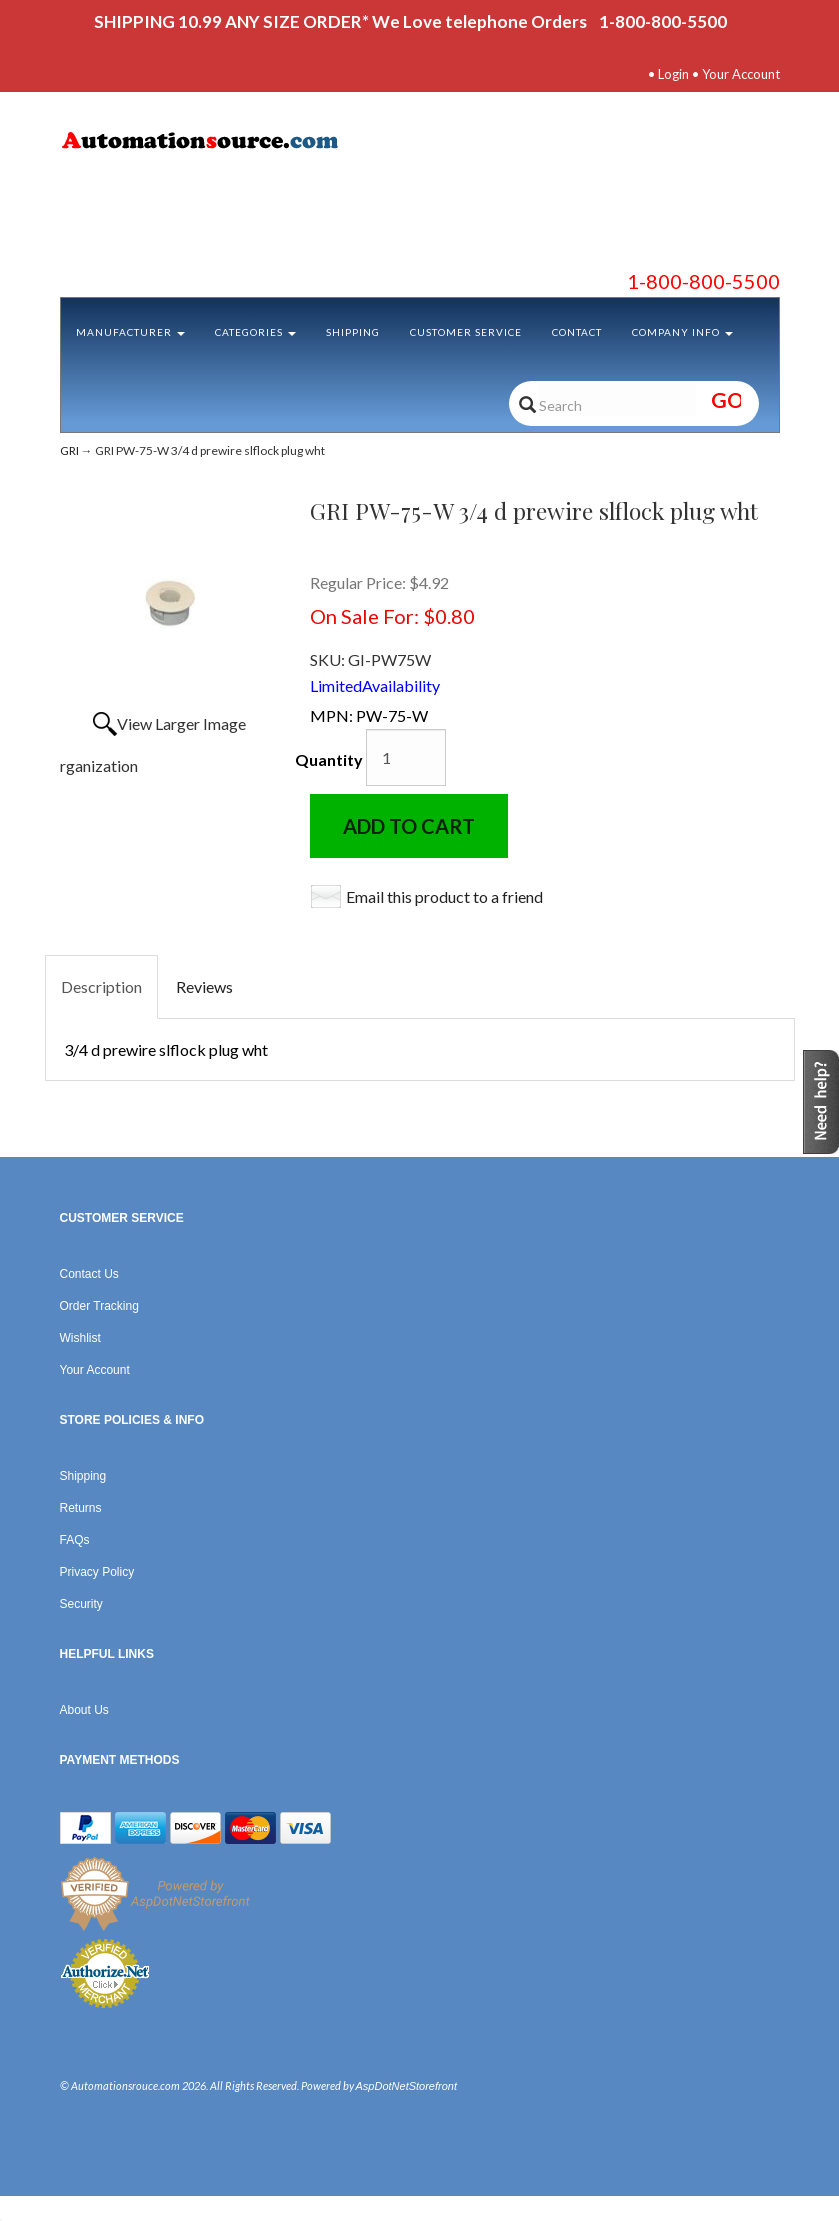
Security (81, 1604)
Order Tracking (99, 1306)
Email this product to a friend (444, 896)
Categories (255, 332)
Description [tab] (101, 986)
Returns (81, 1508)
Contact (577, 332)
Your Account (741, 74)
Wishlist (80, 1338)
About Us (84, 1710)
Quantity (329, 759)
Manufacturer (130, 332)
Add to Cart (409, 826)
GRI (69, 450)
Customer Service (466, 332)
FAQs (75, 1540)
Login (673, 74)
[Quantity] (406, 757)
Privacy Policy (97, 1572)
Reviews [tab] (204, 986)
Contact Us (89, 1274)
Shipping (353, 332)
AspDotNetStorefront (407, 2086)
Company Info (682, 332)
